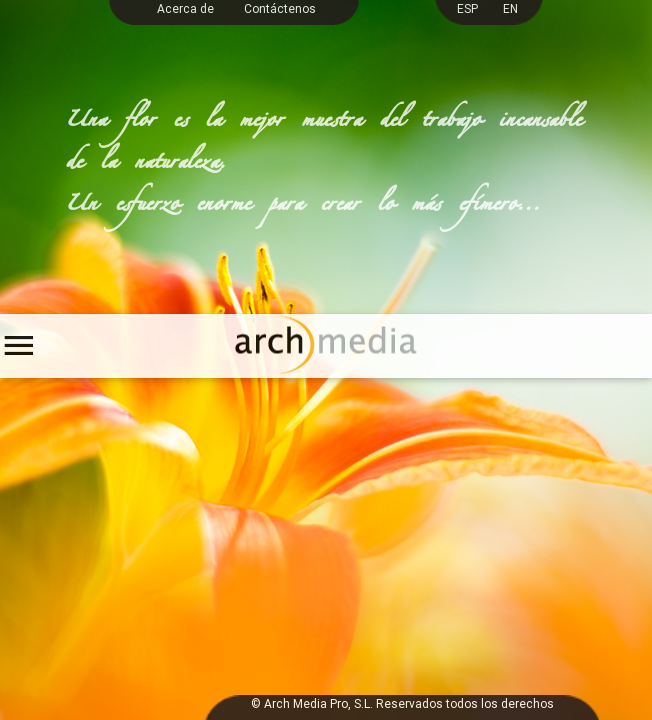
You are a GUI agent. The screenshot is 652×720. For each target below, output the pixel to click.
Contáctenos (280, 8)
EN (510, 8)
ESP (467, 8)
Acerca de (185, 8)
